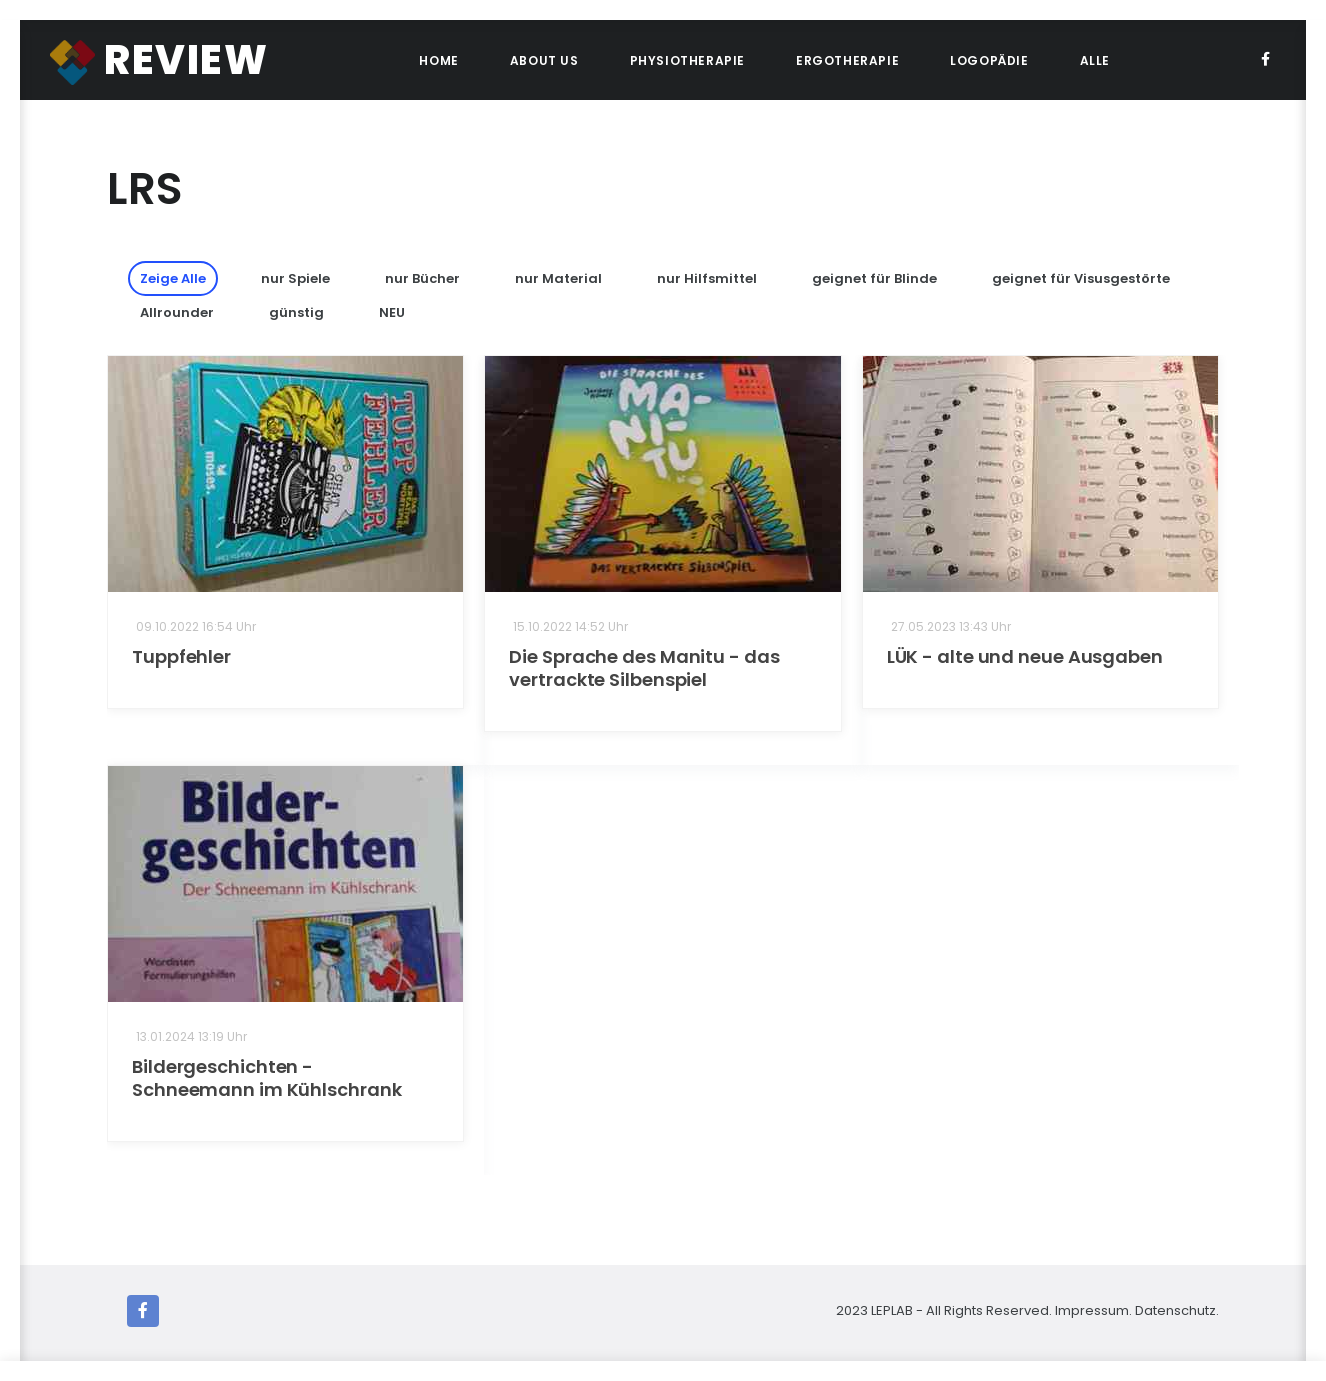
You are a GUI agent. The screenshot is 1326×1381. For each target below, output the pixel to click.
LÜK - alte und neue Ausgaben (1025, 656)
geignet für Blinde (874, 278)
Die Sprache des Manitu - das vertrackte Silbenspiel (644, 668)
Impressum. (1093, 1310)
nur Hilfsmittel (707, 278)
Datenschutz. (1177, 1310)
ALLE (1095, 60)
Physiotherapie (687, 60)
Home (438, 60)
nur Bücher (422, 278)
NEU (392, 312)
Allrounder (177, 312)
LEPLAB (893, 1310)
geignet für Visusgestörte (1081, 278)
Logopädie (989, 60)
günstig (296, 312)
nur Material (558, 278)
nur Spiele (295, 278)
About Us (544, 60)
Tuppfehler (181, 656)
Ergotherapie (847, 60)
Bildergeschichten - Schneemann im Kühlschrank (267, 1078)
